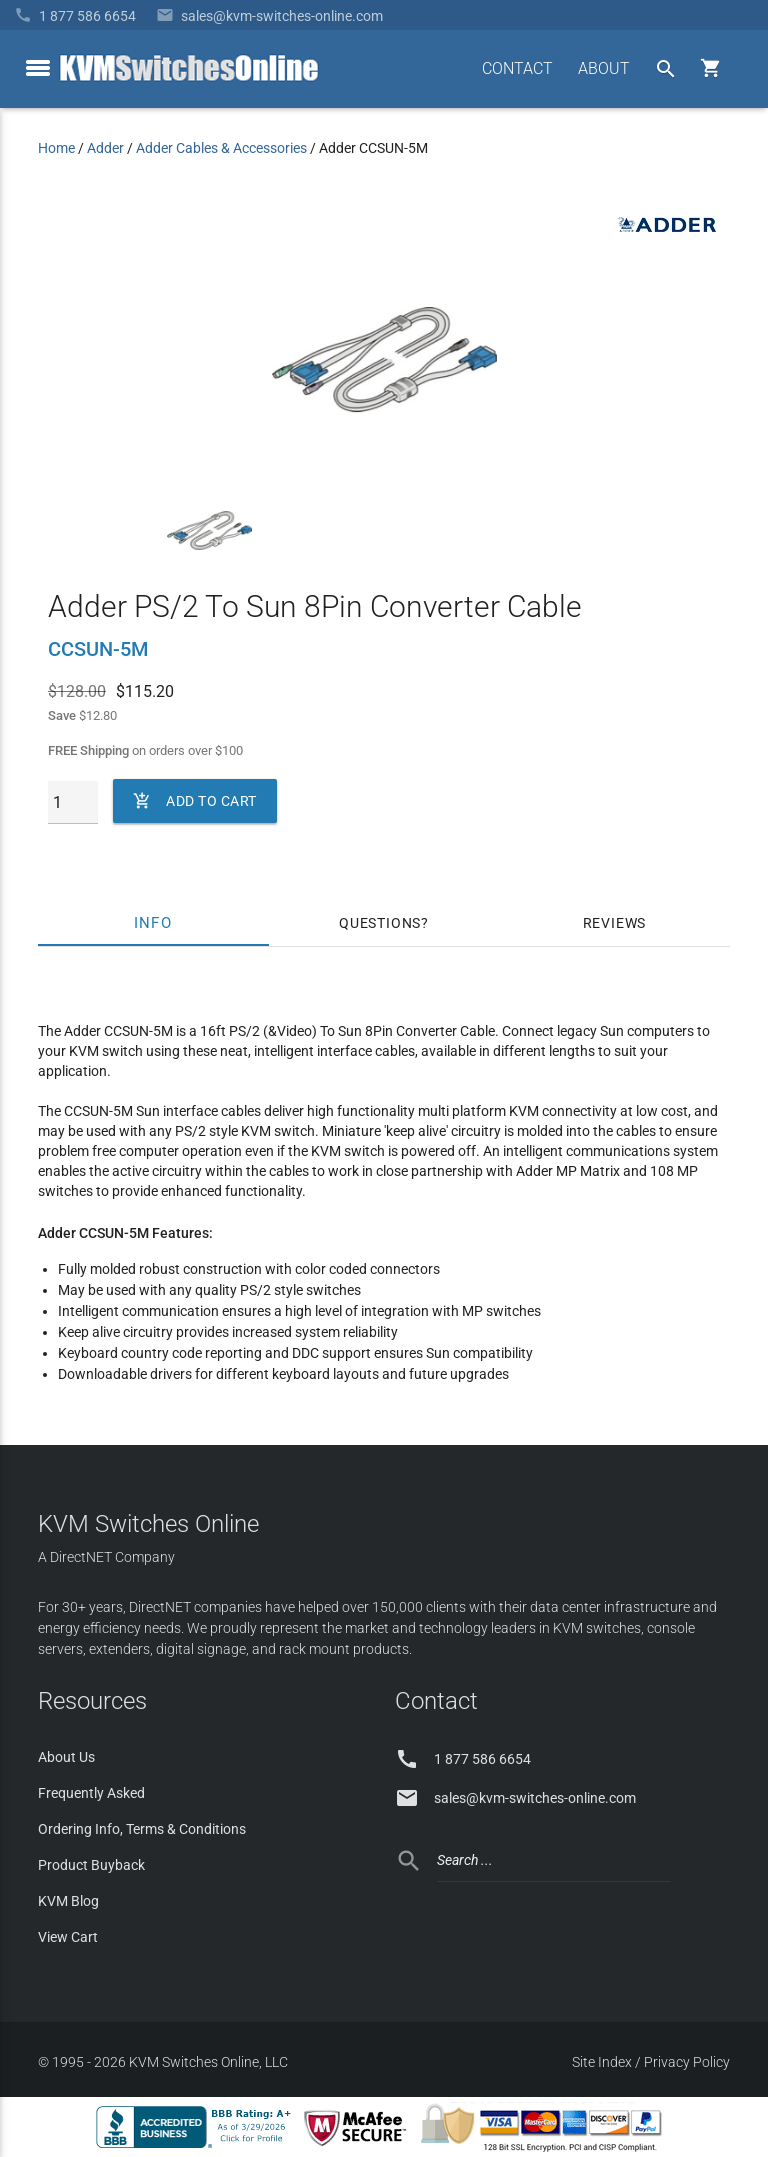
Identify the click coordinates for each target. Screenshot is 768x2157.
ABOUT (604, 68)
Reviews (615, 923)
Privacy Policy (687, 2062)
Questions (380, 923)
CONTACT (517, 68)
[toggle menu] (38, 68)
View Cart (68, 1937)
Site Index (602, 2062)
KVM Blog (68, 1901)
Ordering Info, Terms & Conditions (142, 1829)
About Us (66, 1757)
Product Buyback (91, 1865)
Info (153, 923)
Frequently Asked (91, 1793)
